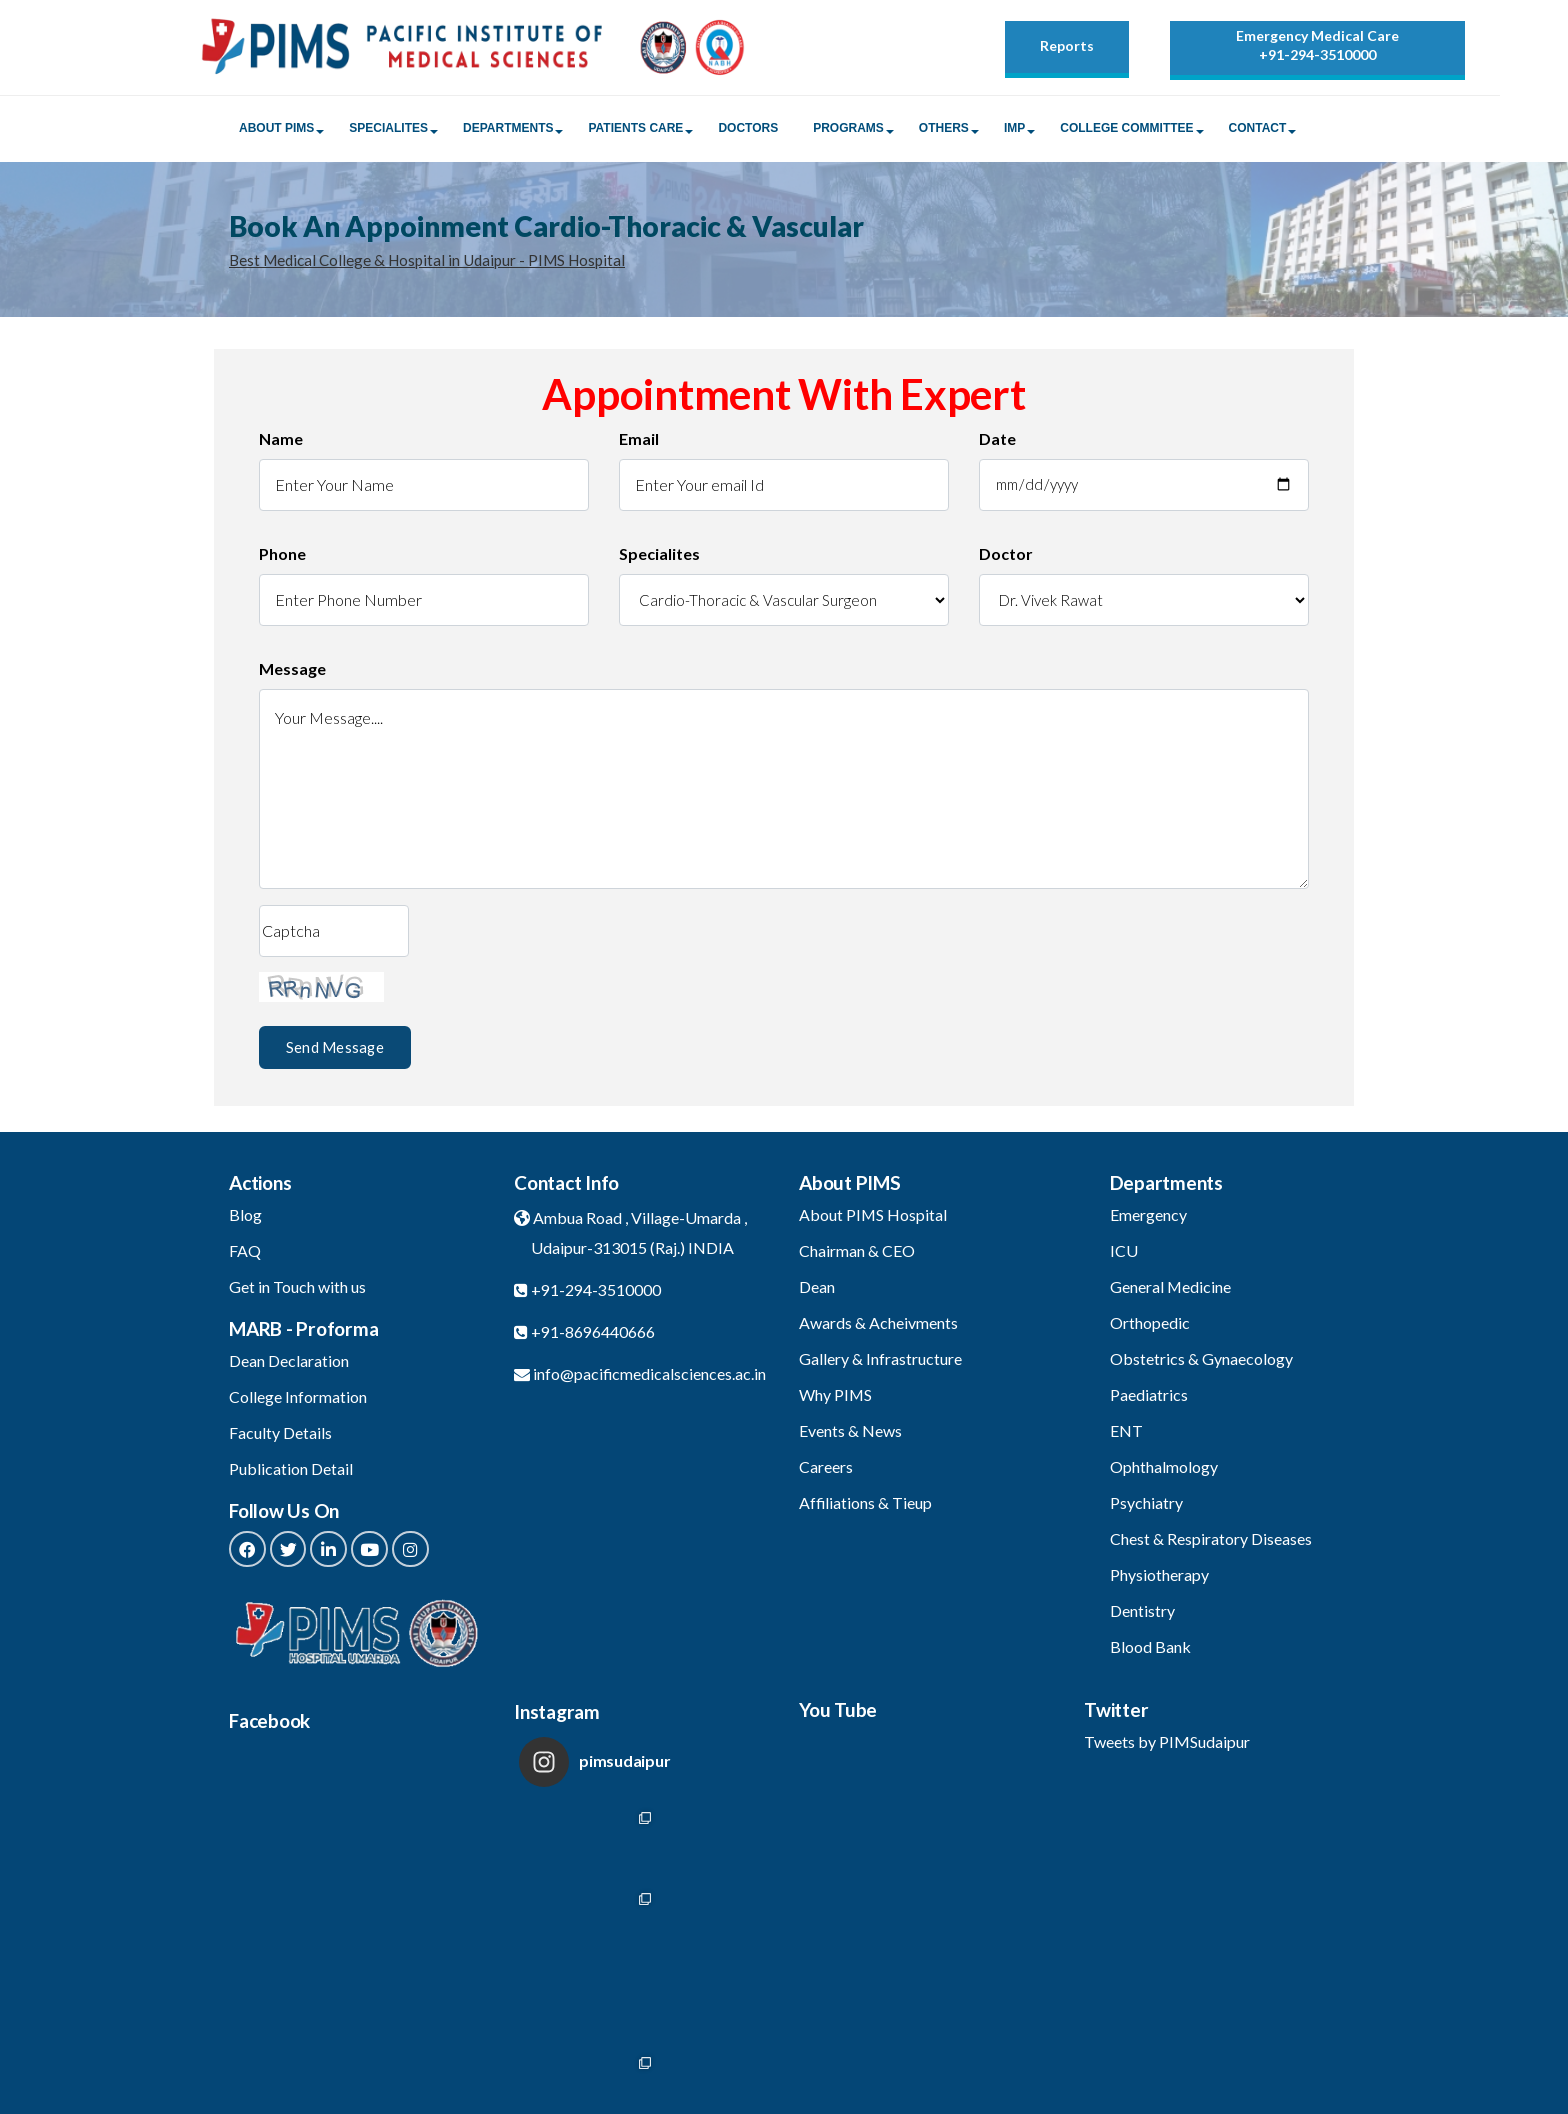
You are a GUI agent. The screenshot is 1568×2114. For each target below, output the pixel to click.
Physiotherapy (1159, 1578)
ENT (1126, 1434)
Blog (245, 1218)
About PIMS (276, 131)
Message (292, 672)
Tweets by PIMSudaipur (1167, 1745)
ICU (1124, 1254)
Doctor (1006, 557)
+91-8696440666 (593, 1335)
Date (997, 442)
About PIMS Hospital (873, 1218)
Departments (508, 131)
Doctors (748, 131)
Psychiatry (1146, 1506)
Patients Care (635, 131)
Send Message (334, 1050)
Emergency (1148, 1218)
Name (281, 442)
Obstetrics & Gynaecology (1201, 1362)
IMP (1014, 131)
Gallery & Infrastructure (880, 1362)
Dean (817, 1290)
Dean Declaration (289, 1364)
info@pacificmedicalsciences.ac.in (650, 1377)
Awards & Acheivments (878, 1326)
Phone (282, 557)
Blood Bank (1150, 1650)
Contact (1258, 131)
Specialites (388, 131)
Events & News (850, 1434)
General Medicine (1171, 1290)
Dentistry (1142, 1614)
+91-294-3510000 (1317, 54)
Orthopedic (1150, 1326)
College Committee (1126, 131)
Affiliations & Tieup (866, 1506)
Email (639, 442)
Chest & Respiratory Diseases (1211, 1542)
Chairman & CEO (857, 1254)
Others (944, 131)
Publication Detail (291, 1472)
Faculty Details (280, 1436)
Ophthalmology (1164, 1470)
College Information (298, 1400)
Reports (1067, 45)
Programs (848, 131)
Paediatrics (1149, 1398)
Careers (826, 1470)
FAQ (245, 1254)
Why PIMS (836, 1398)
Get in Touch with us (297, 1290)
